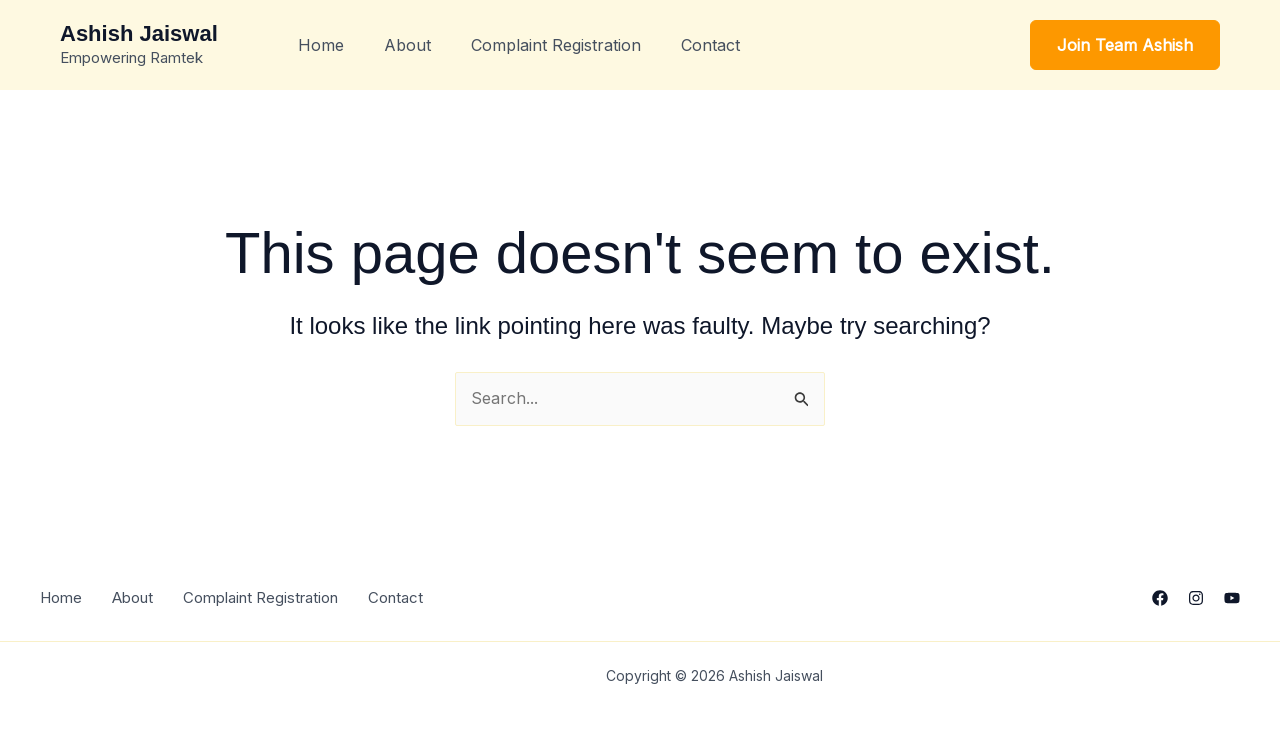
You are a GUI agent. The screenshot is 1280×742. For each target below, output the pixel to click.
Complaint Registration (556, 45)
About (407, 45)
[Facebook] (1160, 598)
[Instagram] (1196, 598)
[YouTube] (1232, 598)
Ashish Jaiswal (139, 33)
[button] (1125, 45)
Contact (710, 45)
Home (321, 45)
